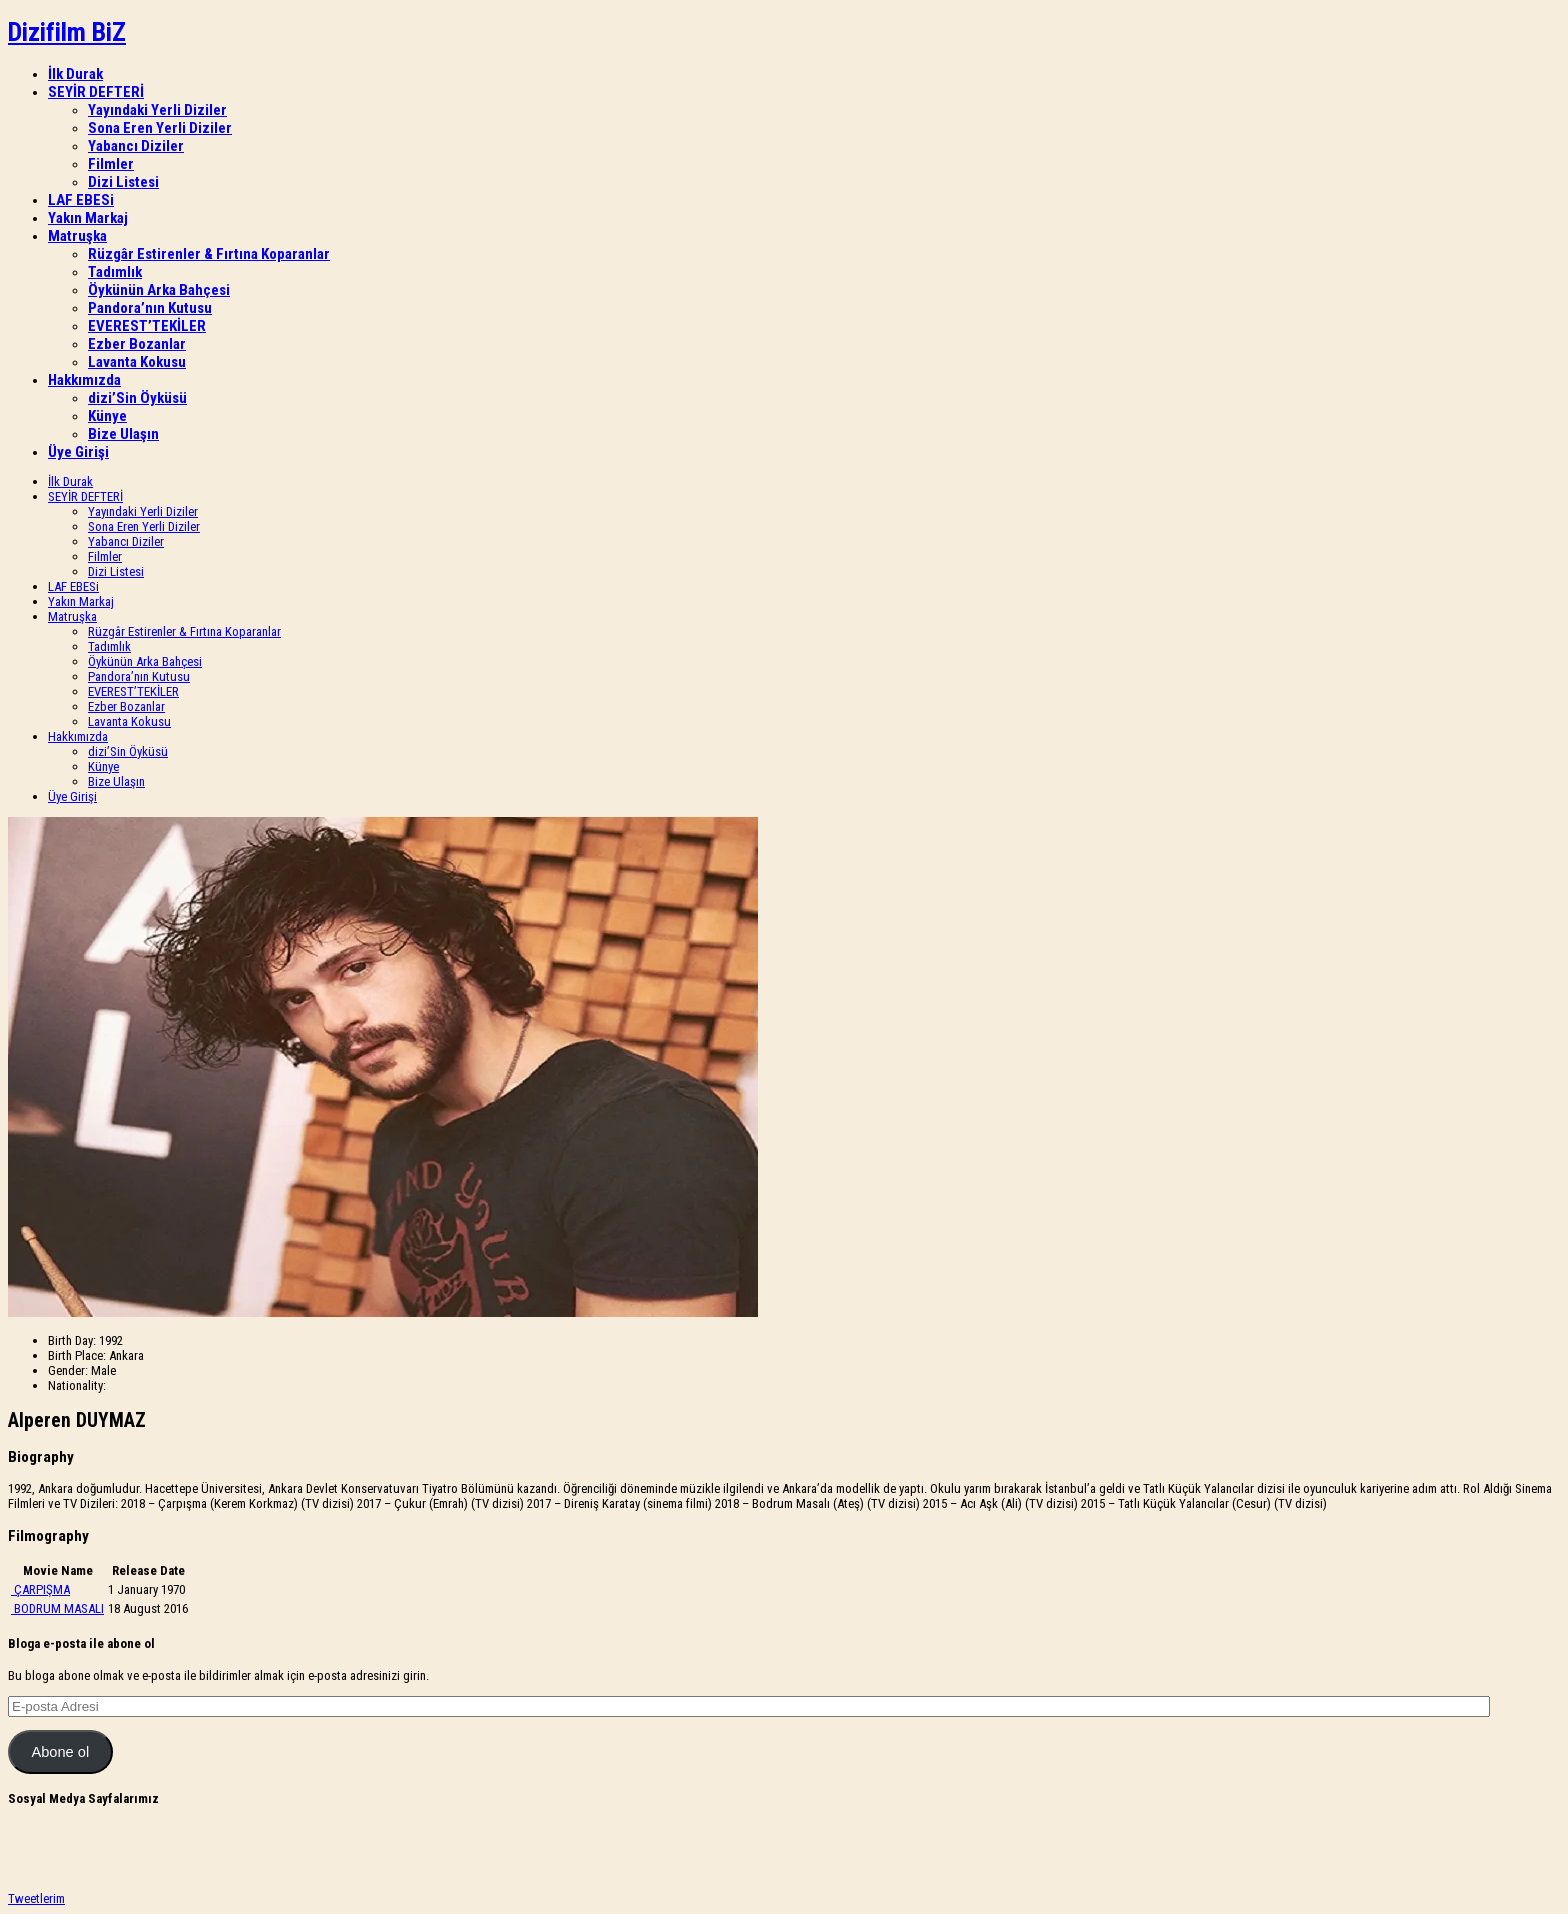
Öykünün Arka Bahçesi (159, 290)
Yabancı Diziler (136, 146)
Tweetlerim (36, 1898)
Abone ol (60, 1752)
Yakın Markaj (88, 218)
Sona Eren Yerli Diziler (160, 128)
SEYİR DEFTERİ (96, 92)
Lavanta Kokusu (137, 362)
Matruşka (77, 236)
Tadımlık (115, 272)
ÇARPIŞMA (42, 1589)
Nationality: (77, 1385)
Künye (107, 416)
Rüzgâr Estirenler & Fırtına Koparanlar (209, 254)
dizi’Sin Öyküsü (137, 398)
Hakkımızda (84, 380)
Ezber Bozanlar (137, 344)
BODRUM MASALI (59, 1608)
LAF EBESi (81, 200)
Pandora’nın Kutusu (150, 308)
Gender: (68, 1370)
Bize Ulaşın (123, 434)
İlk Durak (75, 74)
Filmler (111, 164)
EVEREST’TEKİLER (147, 326)
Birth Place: (77, 1355)
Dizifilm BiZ (67, 32)
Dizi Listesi (123, 182)
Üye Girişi (78, 452)
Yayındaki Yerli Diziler (157, 110)
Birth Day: (72, 1340)
